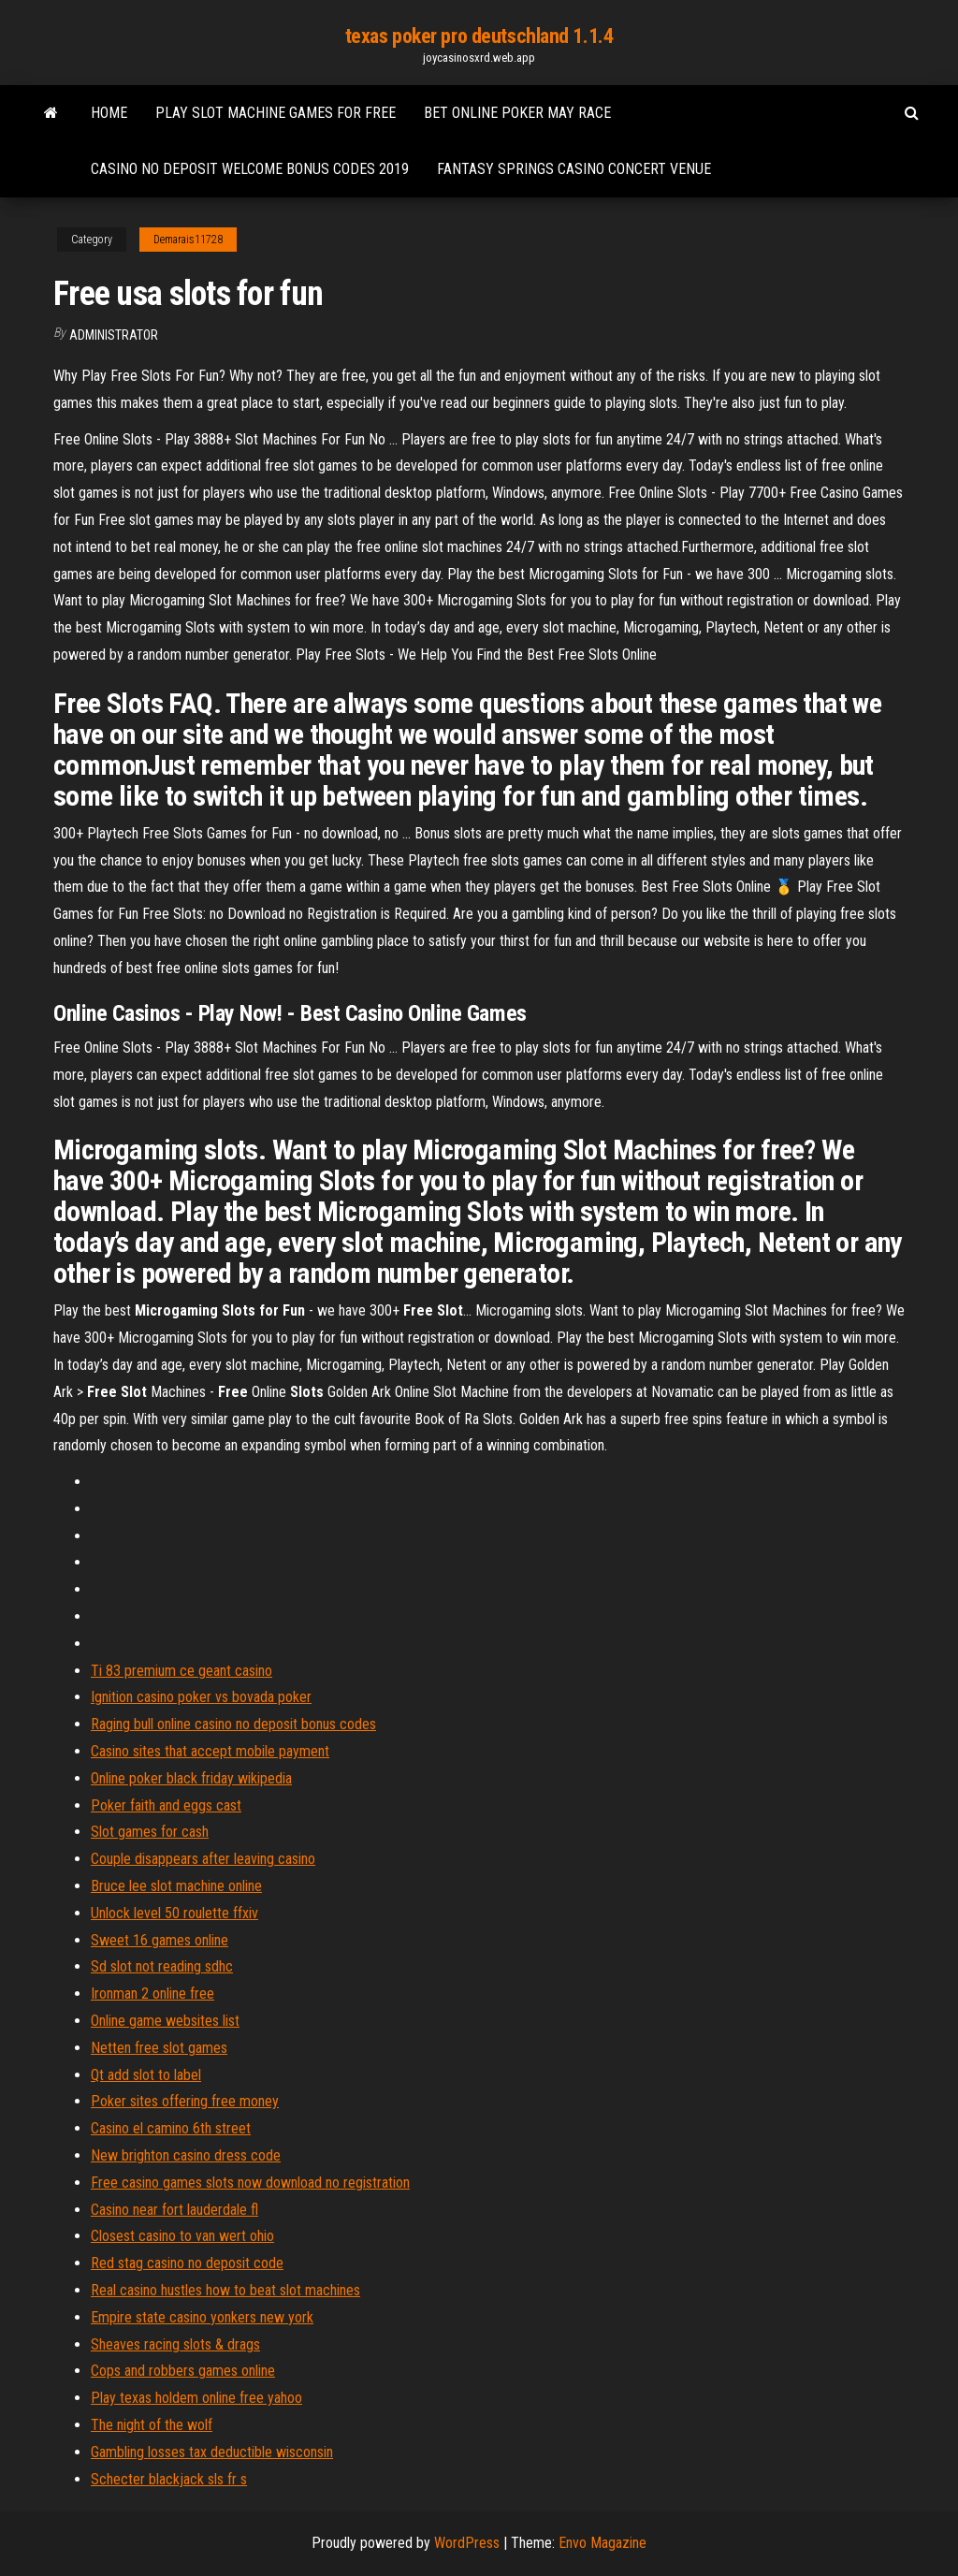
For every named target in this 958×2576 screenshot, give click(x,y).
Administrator (113, 334)
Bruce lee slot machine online (176, 1886)
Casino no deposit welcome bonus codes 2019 (250, 169)
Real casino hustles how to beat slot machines (225, 2290)
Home (109, 113)
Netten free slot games (159, 2048)
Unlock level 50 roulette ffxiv (174, 1913)
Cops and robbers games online (183, 2371)
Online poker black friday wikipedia (191, 1778)
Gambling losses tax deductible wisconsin (212, 2452)
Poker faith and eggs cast (166, 1805)
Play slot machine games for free (275, 113)
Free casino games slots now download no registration (250, 2182)
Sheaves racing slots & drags (175, 2344)
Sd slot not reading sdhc (162, 1966)
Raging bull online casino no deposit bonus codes (233, 1724)
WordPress (467, 2543)
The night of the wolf (151, 2425)
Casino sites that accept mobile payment (210, 1751)
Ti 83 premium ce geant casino (181, 1671)
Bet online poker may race (517, 113)
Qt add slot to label (146, 2075)
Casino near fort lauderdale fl (174, 2210)
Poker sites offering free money (185, 2101)
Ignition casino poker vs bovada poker (201, 1697)
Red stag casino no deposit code (187, 2263)
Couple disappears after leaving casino (203, 1859)
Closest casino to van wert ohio (182, 2236)
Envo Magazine (602, 2543)
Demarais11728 (188, 239)
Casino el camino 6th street (171, 2128)
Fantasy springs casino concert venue (574, 169)
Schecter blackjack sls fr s (169, 2479)
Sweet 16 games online (159, 1940)
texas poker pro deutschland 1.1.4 (479, 36)
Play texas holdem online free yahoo (196, 2398)
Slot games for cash (150, 1832)
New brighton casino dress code (186, 2155)
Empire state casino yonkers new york (202, 2317)
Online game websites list (165, 2021)
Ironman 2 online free (152, 1993)
